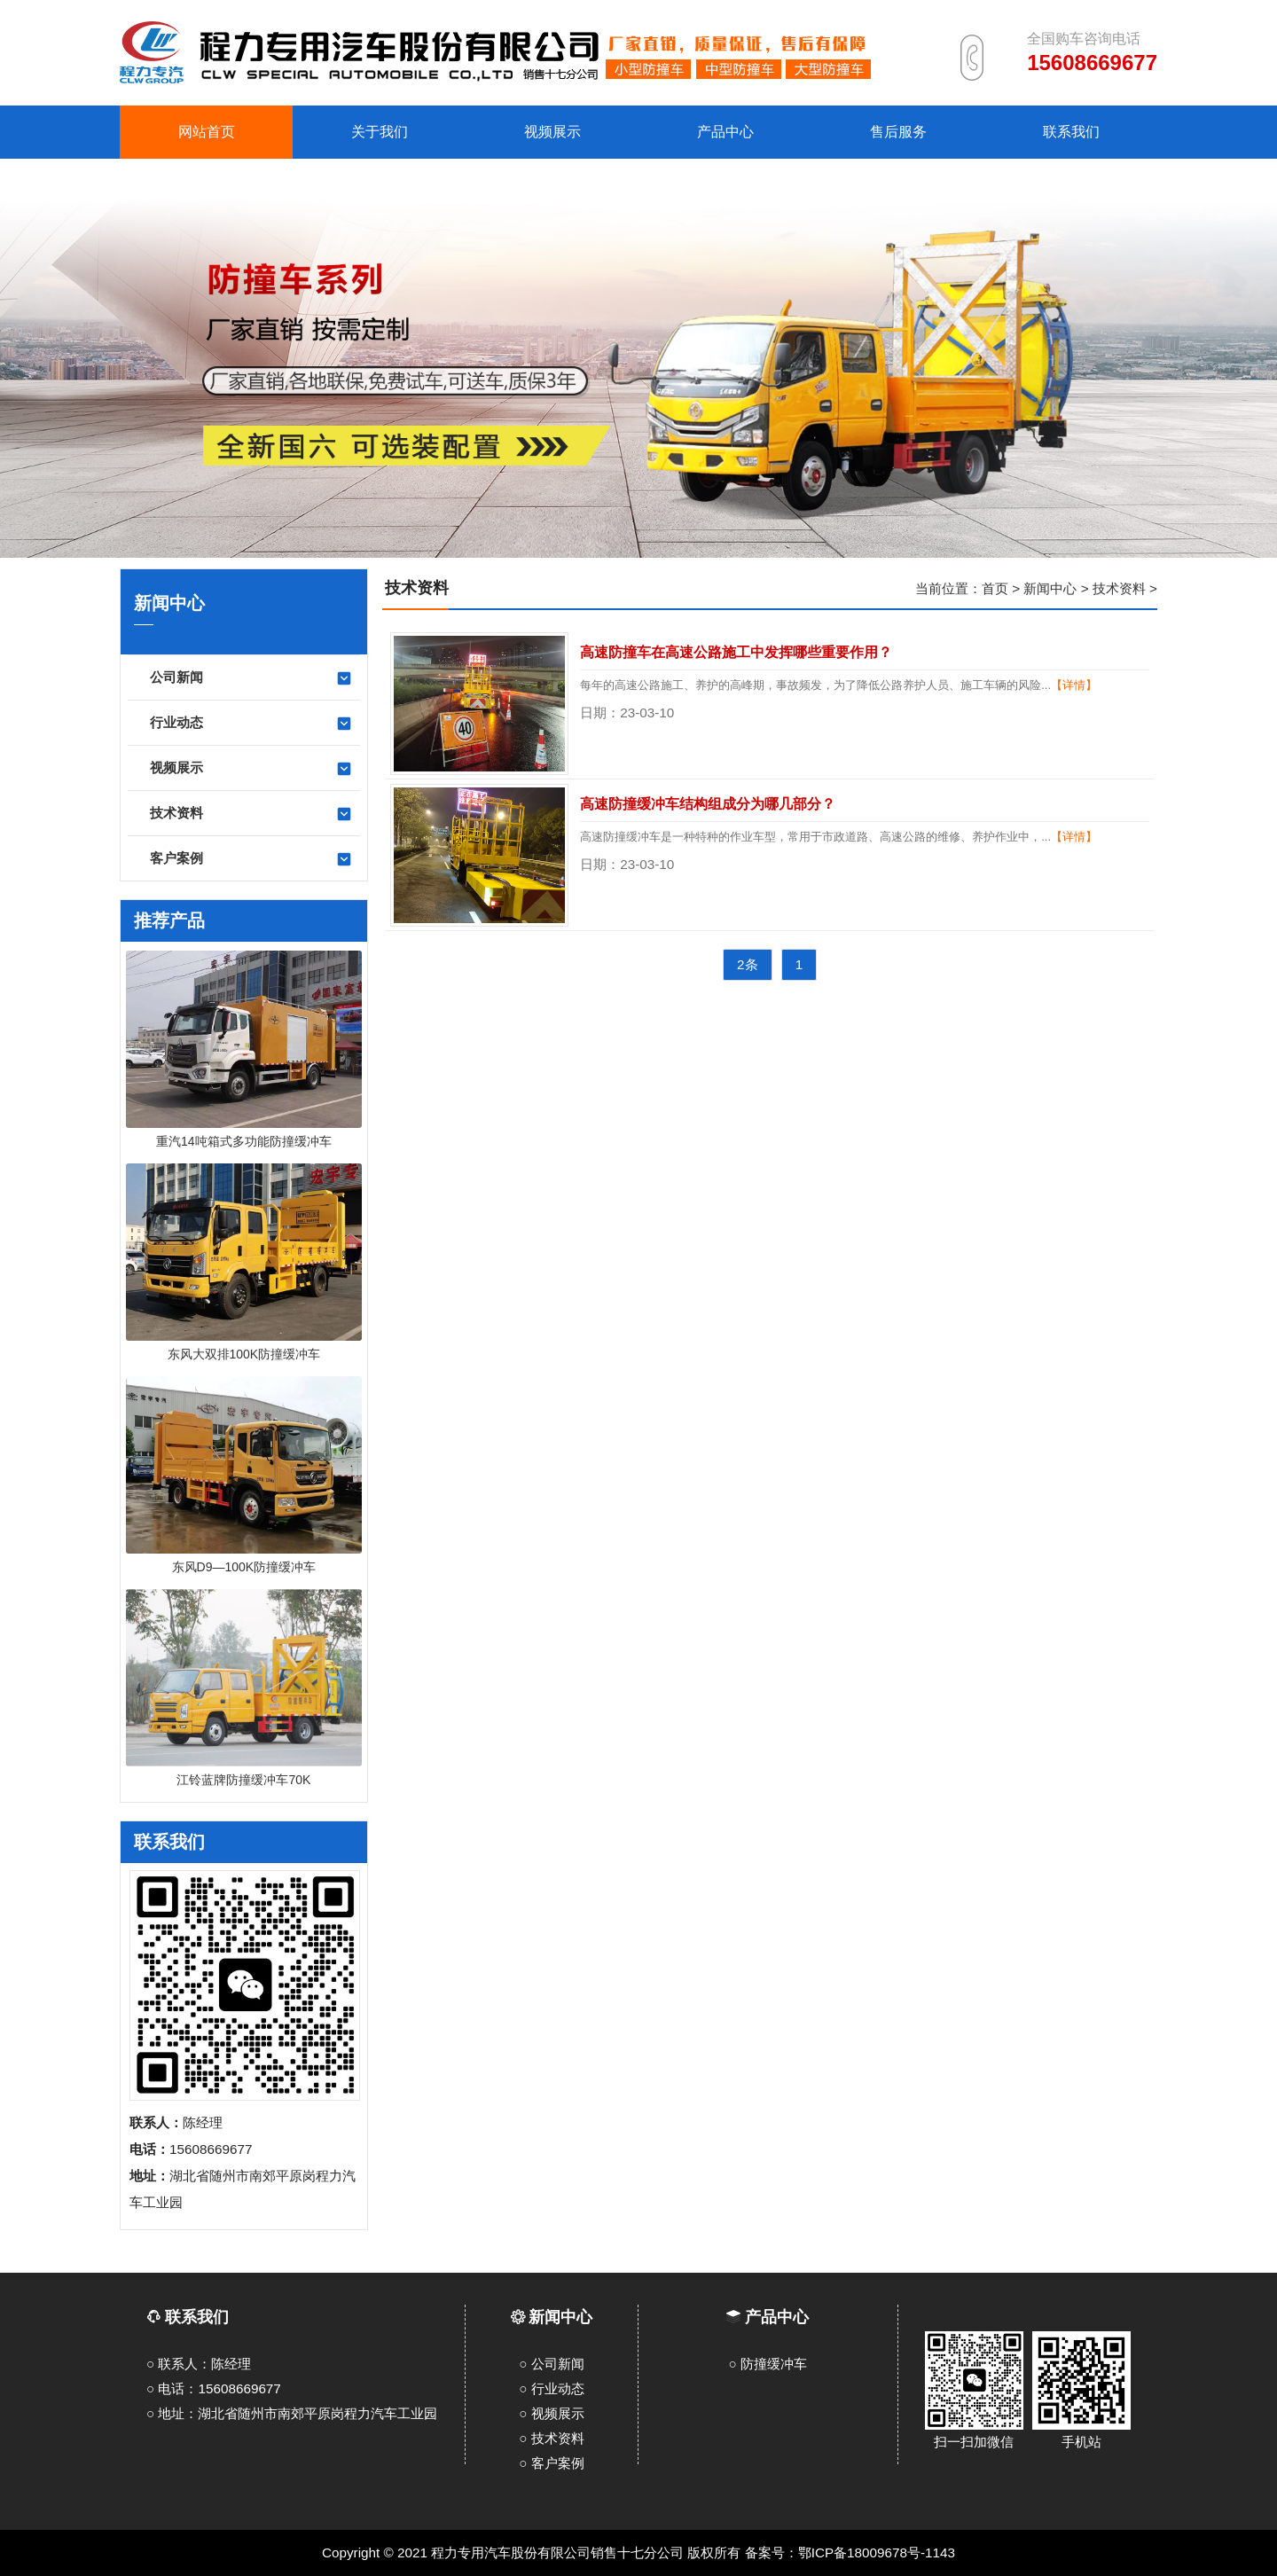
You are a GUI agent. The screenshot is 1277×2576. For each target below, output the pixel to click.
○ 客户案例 (551, 2462)
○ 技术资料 (551, 2438)
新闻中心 (1050, 588)
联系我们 (187, 2317)
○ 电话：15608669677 (213, 2388)
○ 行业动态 (551, 2388)
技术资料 (251, 814)
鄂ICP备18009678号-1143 (876, 2552)
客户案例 (251, 859)
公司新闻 (251, 678)
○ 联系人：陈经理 (198, 2363)
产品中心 (777, 2317)
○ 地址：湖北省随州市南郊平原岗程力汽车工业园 (291, 2413)
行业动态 (251, 723)
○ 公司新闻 (551, 2363)
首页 (995, 588)
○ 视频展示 (551, 2413)
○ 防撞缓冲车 (768, 2363)
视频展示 (251, 769)
